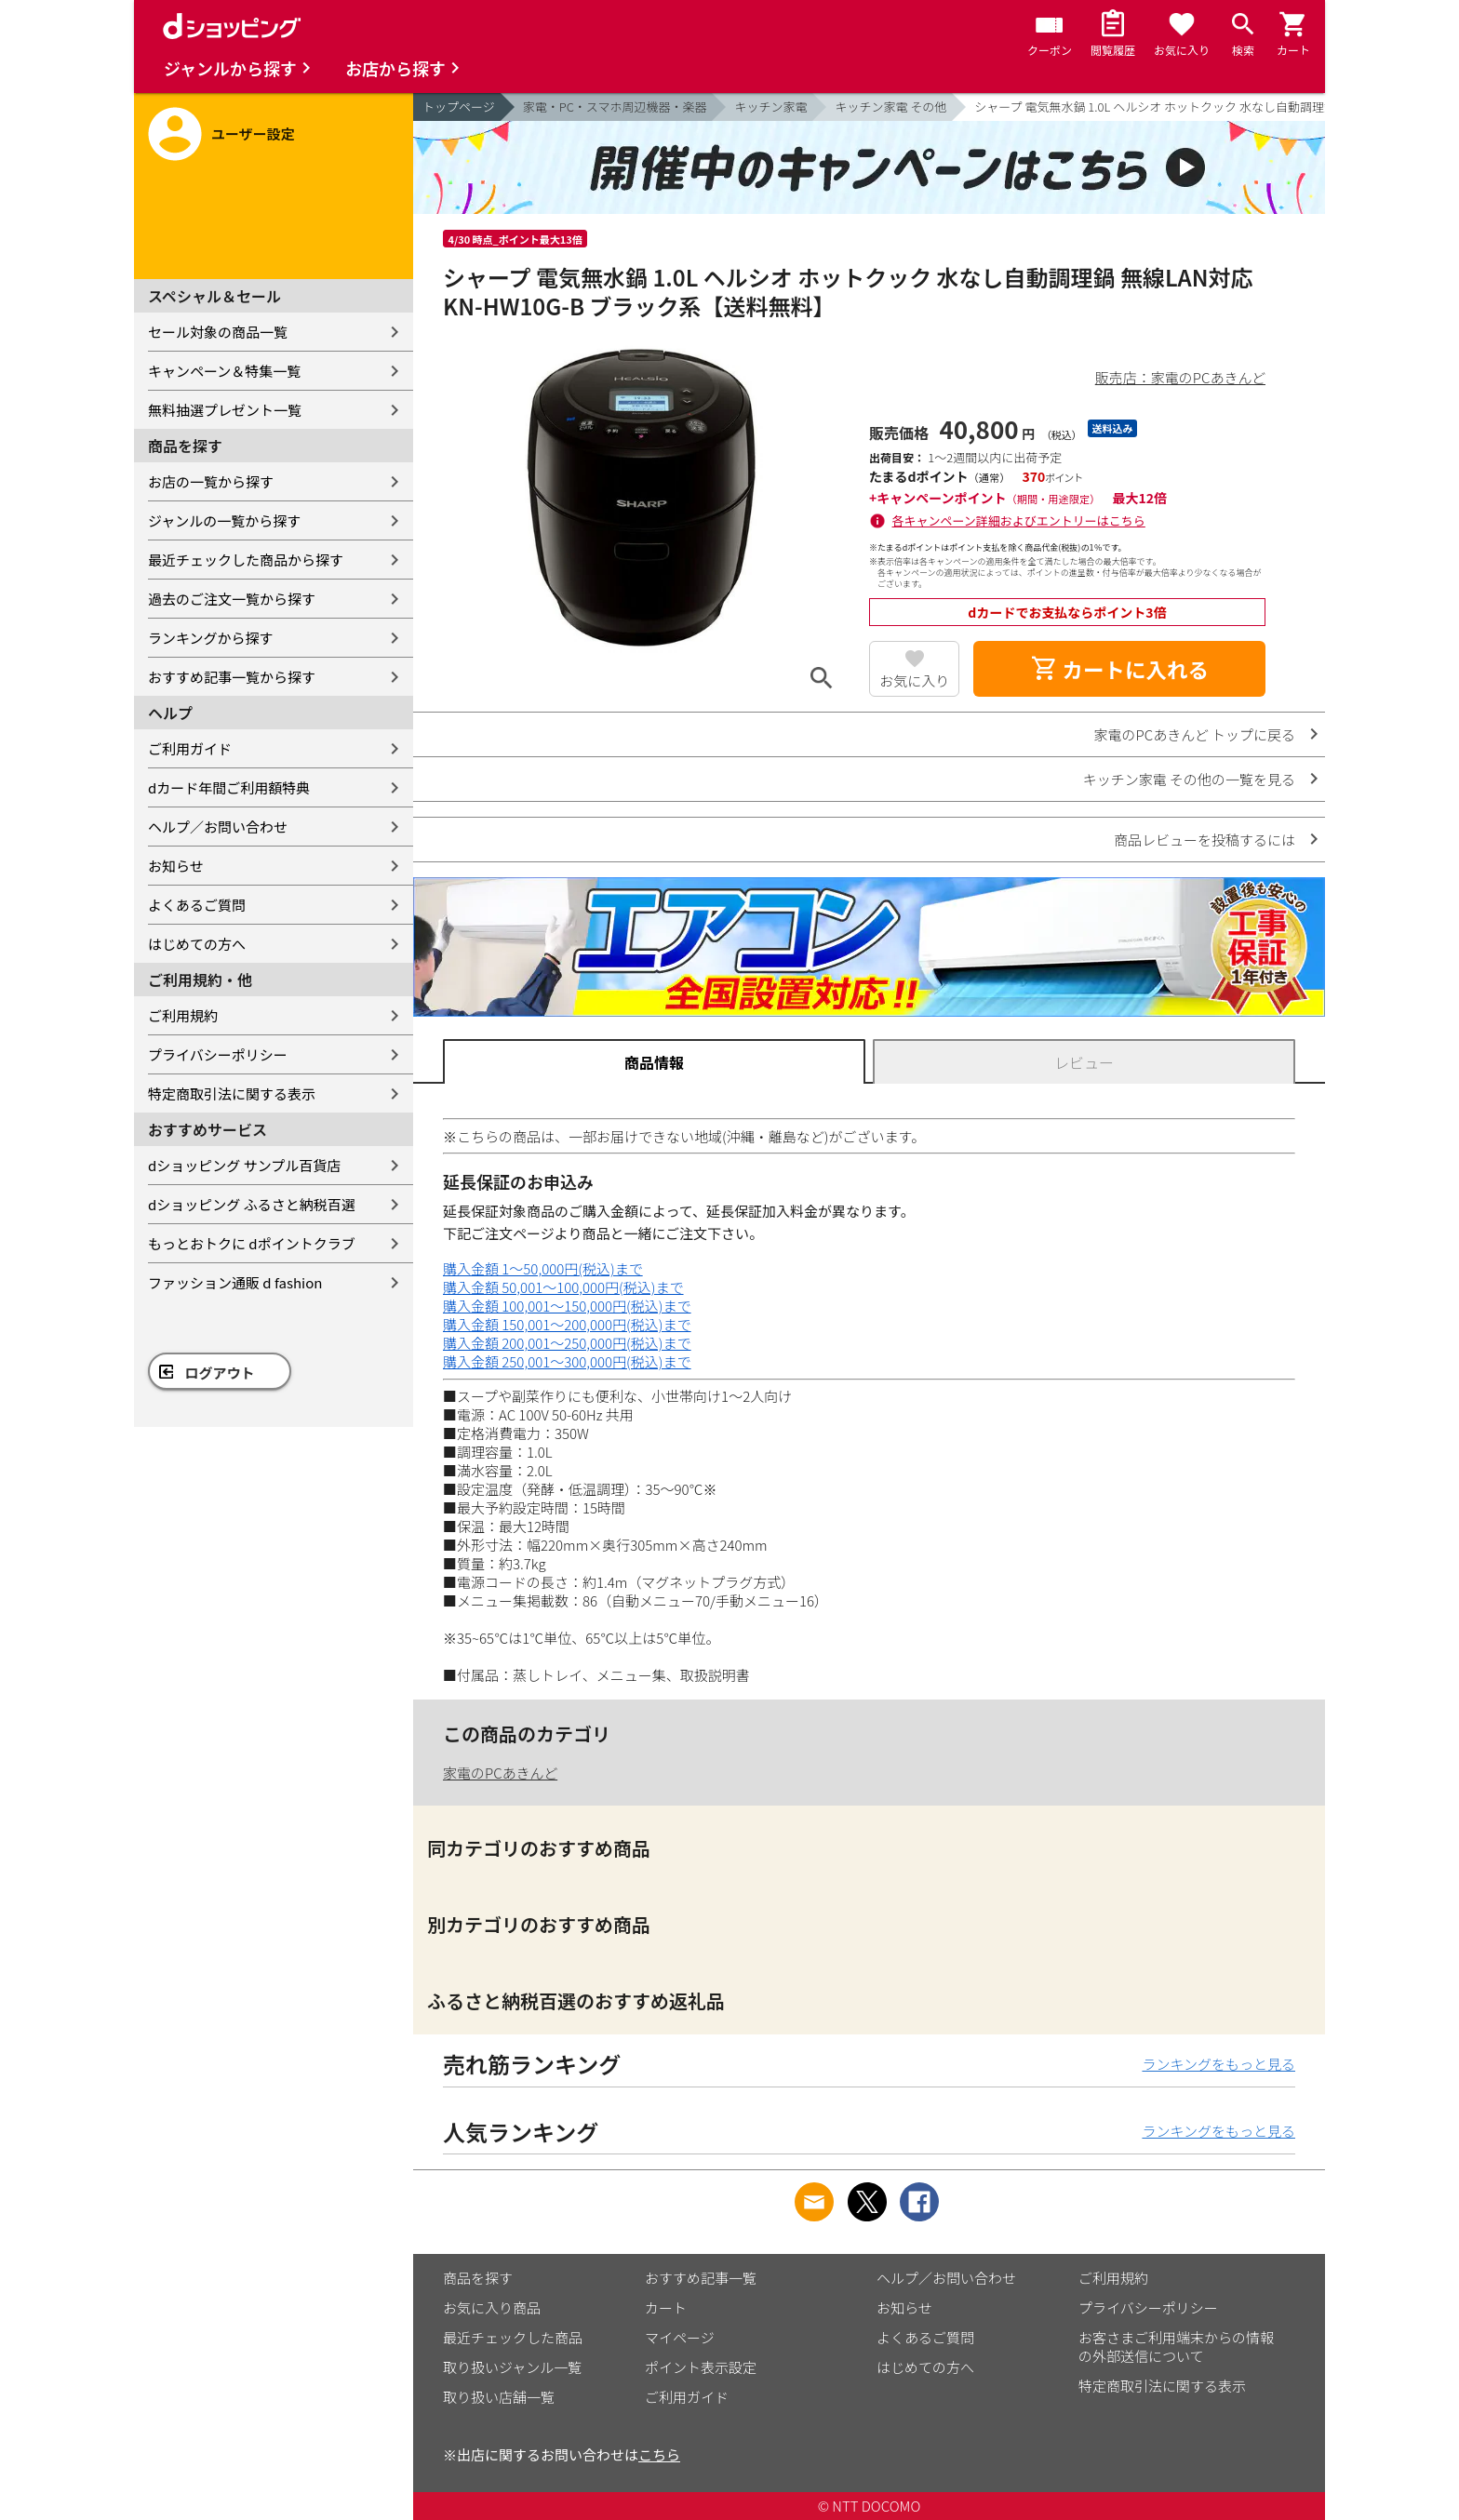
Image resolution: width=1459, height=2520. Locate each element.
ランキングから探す (211, 637)
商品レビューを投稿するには (1204, 840)
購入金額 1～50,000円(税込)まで (543, 1268)
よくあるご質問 (197, 904)
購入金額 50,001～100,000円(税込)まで (563, 1287)
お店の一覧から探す (211, 481)
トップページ (458, 106)
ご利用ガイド (190, 748)
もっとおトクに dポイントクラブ (251, 1243)
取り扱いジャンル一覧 (512, 2367)
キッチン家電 (770, 106)
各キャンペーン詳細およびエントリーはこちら (1018, 520)
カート (666, 2307)
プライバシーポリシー (218, 1054)
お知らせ (176, 865)
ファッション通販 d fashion (235, 1282)
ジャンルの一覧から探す (224, 520)
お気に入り (914, 680)
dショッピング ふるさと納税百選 (251, 1204)
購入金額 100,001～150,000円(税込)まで (567, 1305)
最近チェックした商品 (512, 2337)
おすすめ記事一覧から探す (231, 677)
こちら (659, 2454)
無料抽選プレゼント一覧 (224, 410)
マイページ (680, 2337)
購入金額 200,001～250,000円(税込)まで (567, 1343)
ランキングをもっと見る (1218, 2063)
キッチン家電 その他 (890, 106)
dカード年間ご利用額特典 (229, 787)
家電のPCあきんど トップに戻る (1194, 734)
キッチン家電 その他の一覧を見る (1189, 779)
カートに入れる (1119, 669)
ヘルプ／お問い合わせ (218, 826)
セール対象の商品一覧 (218, 331)
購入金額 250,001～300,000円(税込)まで (567, 1361)
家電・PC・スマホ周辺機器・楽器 (615, 106)
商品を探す (478, 2277)
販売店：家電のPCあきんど (1180, 377)
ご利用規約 (183, 1015)
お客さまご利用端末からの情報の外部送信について (1176, 2346)
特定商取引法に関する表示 (231, 1093)
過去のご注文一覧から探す (231, 598)
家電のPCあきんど (500, 1772)
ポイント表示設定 (700, 2367)
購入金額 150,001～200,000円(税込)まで (567, 1324)
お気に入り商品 (492, 2307)
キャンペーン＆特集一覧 (224, 370)
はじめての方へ (197, 943)
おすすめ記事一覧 (700, 2277)
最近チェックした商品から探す (245, 559)
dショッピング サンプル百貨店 (244, 1165)
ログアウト (220, 1372)
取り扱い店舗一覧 (499, 2397)
